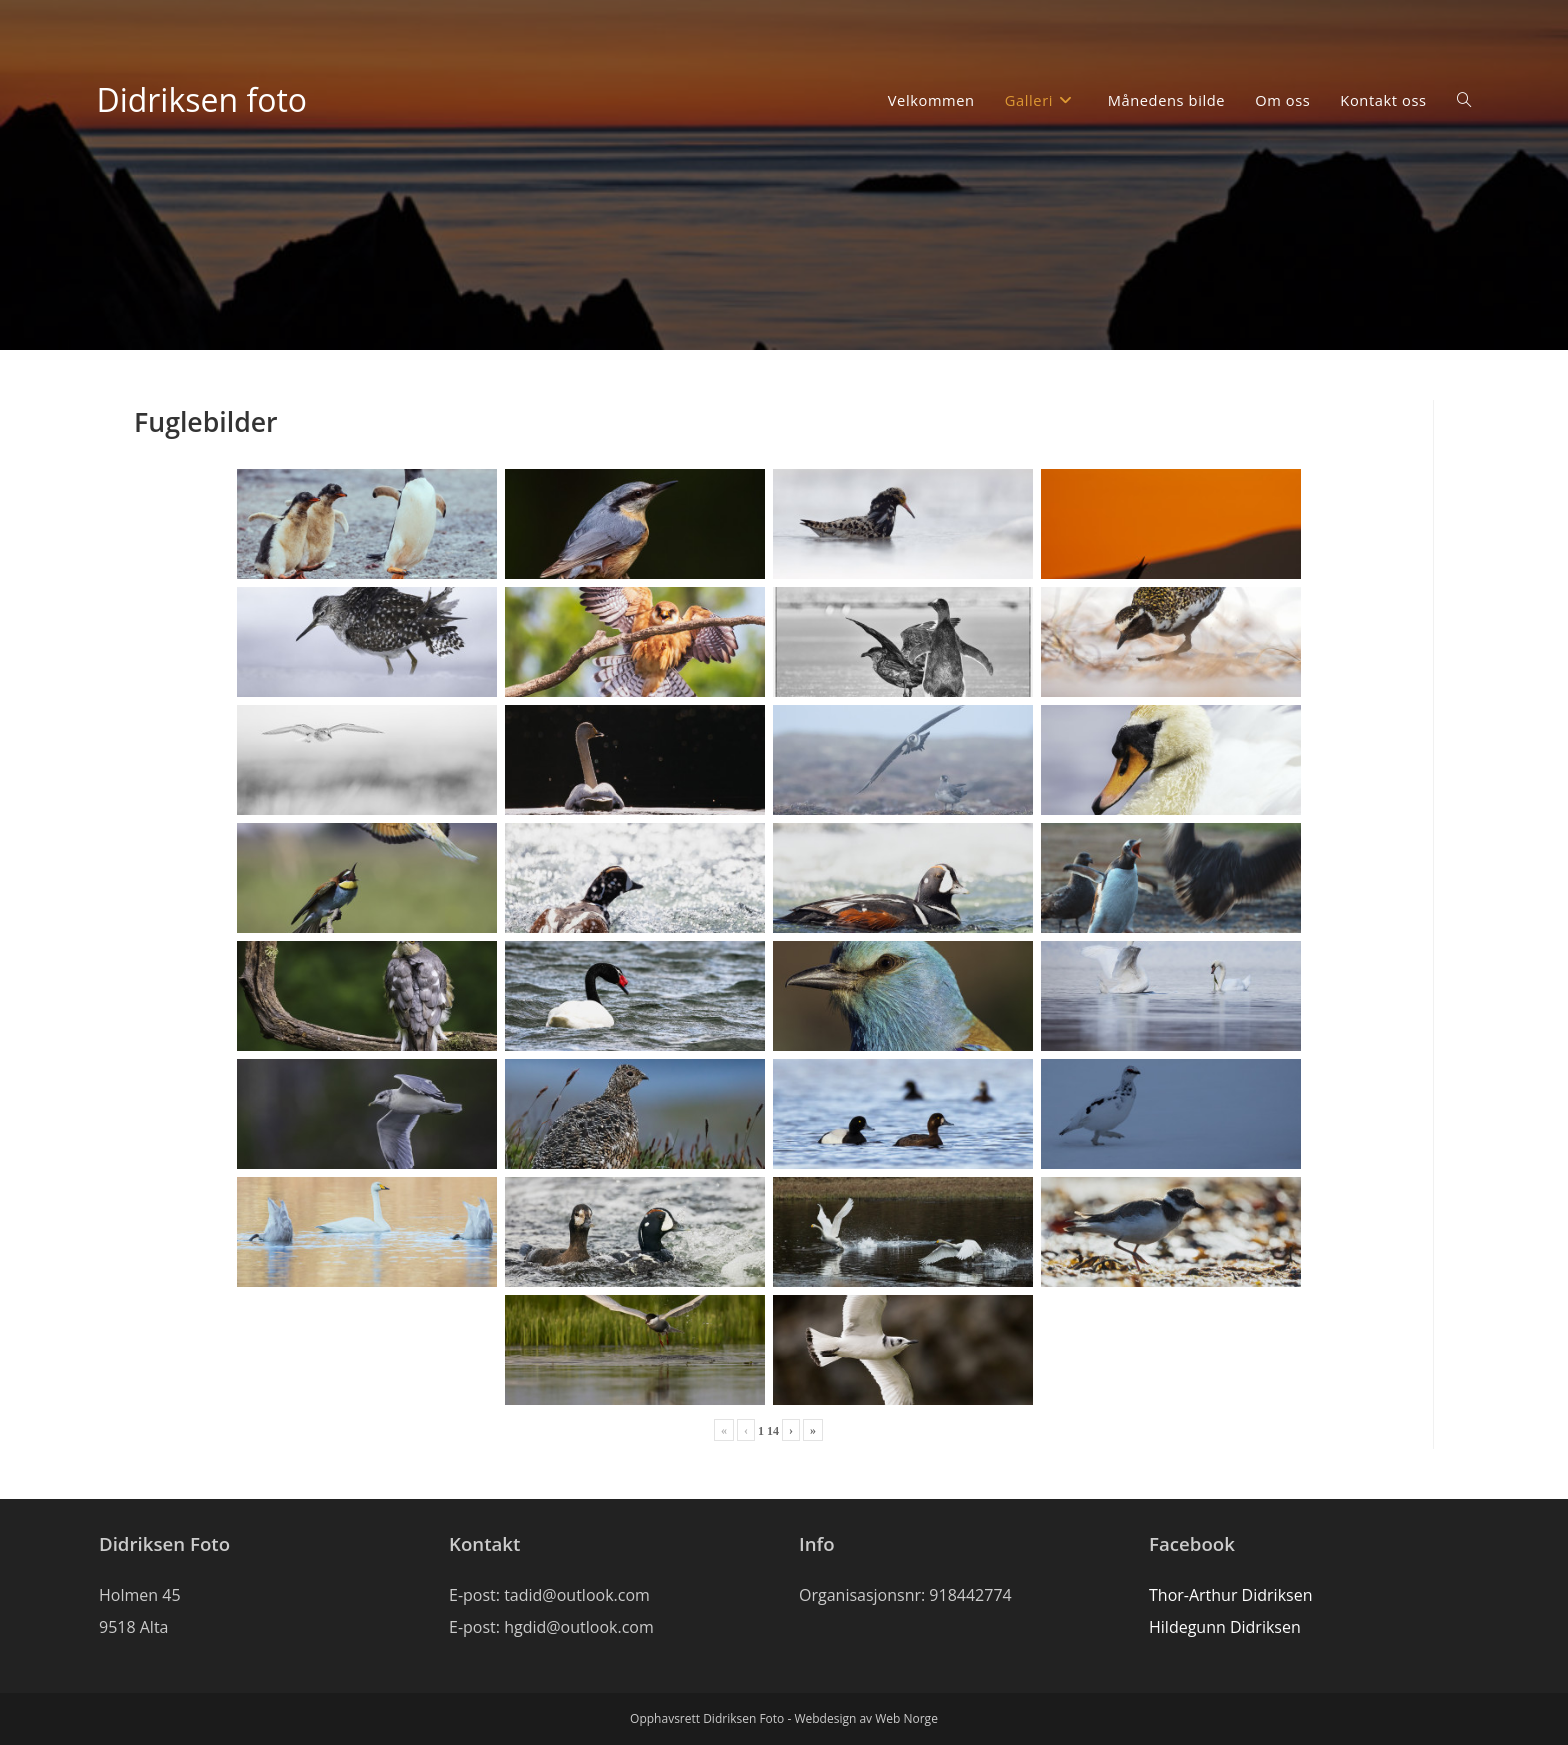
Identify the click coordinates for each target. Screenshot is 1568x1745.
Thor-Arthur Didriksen (1230, 1595)
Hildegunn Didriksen (1225, 1627)
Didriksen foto (201, 99)
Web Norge (906, 1718)
